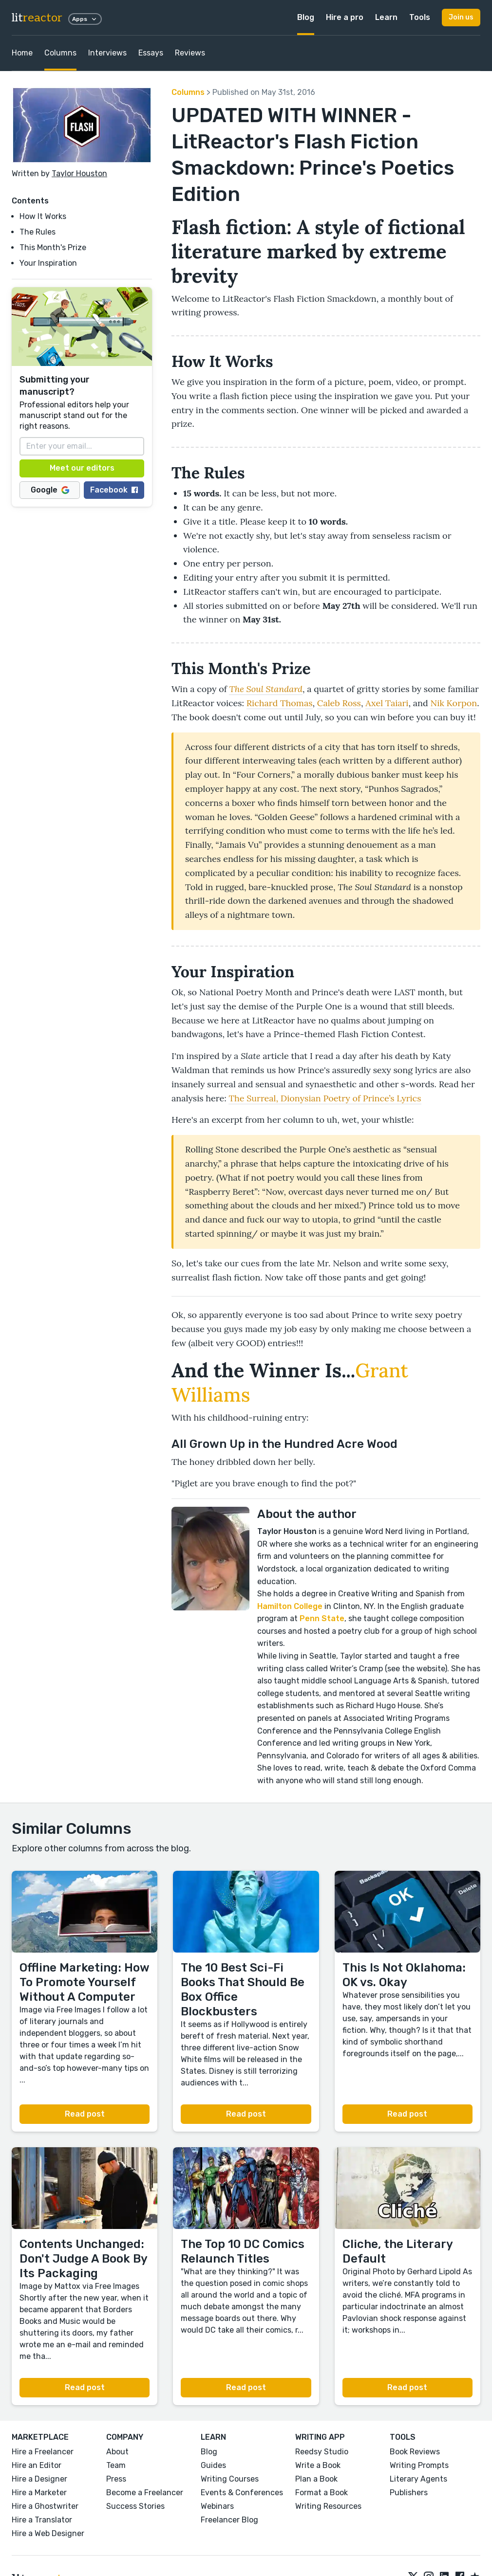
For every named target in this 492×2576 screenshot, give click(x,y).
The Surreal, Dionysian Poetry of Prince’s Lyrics (324, 1098)
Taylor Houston (79, 173)
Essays (150, 52)
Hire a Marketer (39, 2492)
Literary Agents (418, 2479)
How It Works (42, 216)
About (117, 2451)
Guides (213, 2465)
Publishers (409, 2492)
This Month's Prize (52, 247)
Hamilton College (289, 1606)
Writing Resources (328, 2506)
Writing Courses (230, 2479)
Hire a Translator (42, 2519)
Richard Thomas (279, 703)
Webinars (217, 2506)
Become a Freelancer (144, 2492)
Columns (60, 52)
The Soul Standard (266, 688)
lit (37, 18)
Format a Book (321, 2492)
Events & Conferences (242, 2492)
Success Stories (135, 2506)
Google (50, 489)
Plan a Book (316, 2479)
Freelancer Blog (229, 2519)
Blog (305, 17)
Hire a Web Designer (48, 2533)
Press (116, 2479)
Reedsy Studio (321, 2451)
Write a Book (318, 2465)
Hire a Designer (39, 2479)
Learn (386, 17)
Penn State (322, 1618)
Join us (461, 17)
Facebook (114, 489)
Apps (85, 19)
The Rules (37, 232)
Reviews (190, 52)
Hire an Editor (36, 2465)
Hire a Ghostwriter (45, 2506)
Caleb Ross (339, 703)
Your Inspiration (48, 263)
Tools (419, 17)
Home (22, 52)
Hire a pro (344, 17)
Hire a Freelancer (43, 2451)
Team (116, 2465)
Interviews (107, 52)
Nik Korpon (453, 703)
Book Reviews (415, 2451)
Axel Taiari (386, 703)
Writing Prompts (419, 2465)
